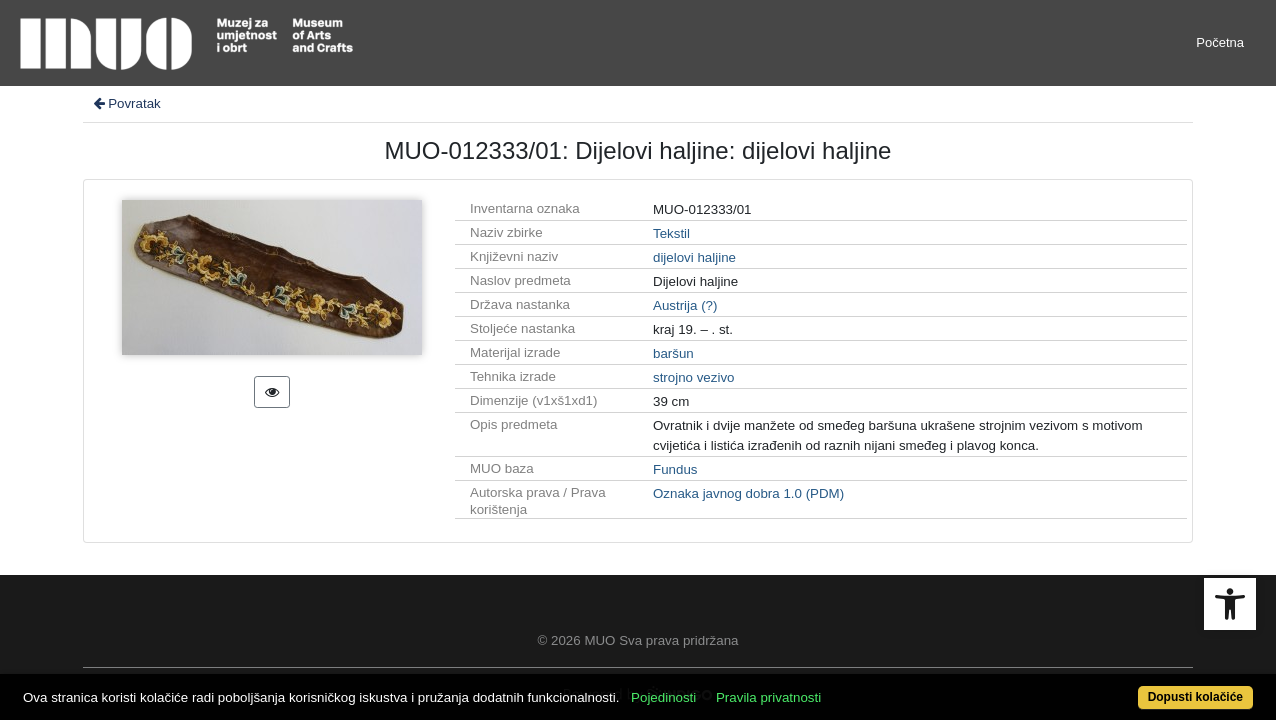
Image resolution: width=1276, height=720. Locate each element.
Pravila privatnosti (832, 686)
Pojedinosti (727, 686)
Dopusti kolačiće (1126, 686)
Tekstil (671, 233)
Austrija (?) (685, 305)
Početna (1220, 42)
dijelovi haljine (694, 257)
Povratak (126, 103)
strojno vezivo (694, 377)
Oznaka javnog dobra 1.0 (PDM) (748, 493)
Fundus (675, 469)
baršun (673, 353)
